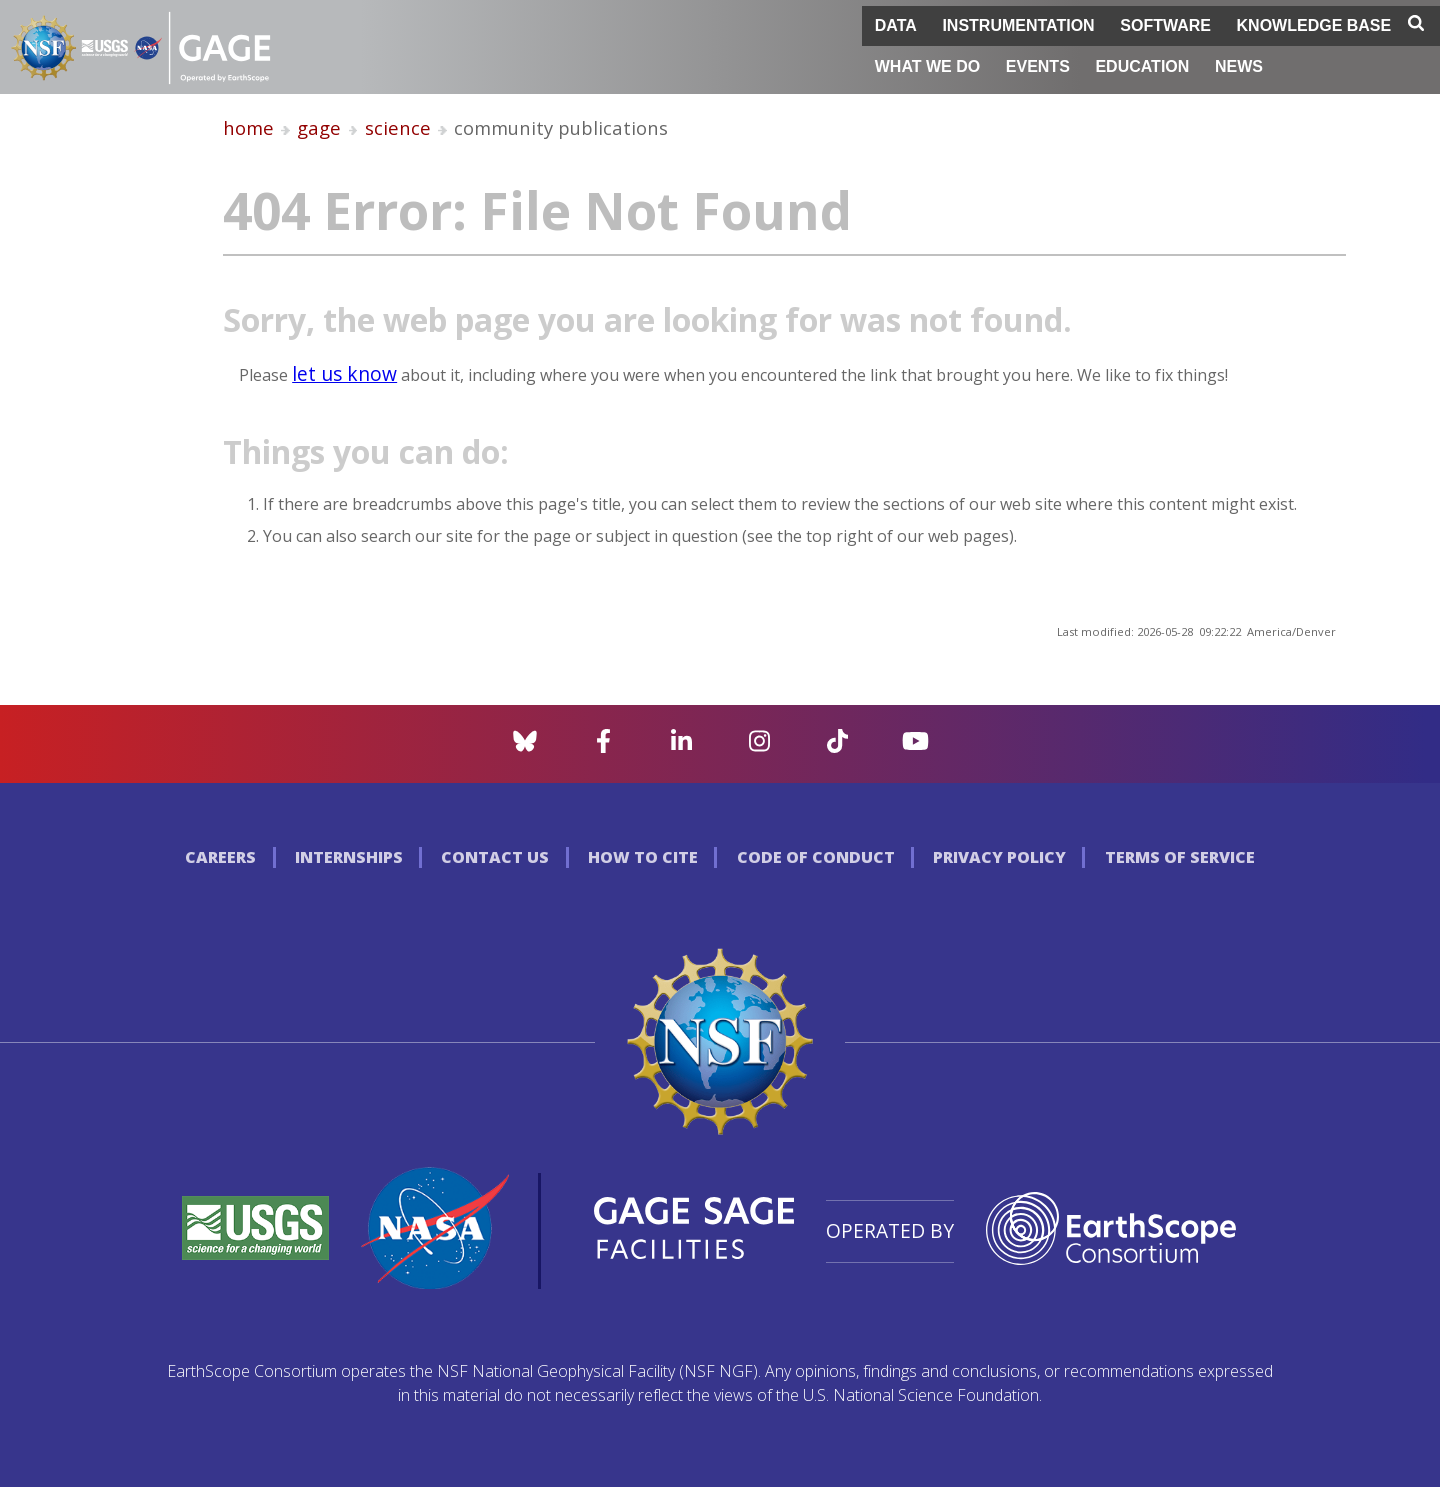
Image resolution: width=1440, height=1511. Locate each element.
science (398, 127)
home (248, 127)
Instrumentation (1018, 25)
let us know (344, 373)
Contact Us (495, 857)
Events (1038, 66)
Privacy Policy (999, 857)
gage (319, 127)
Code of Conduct (816, 857)
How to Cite (643, 857)
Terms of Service (1180, 857)
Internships (349, 857)
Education (1142, 66)
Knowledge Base (1314, 25)
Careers (220, 857)
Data (896, 25)
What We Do (927, 66)
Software (1165, 25)
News (1239, 66)
